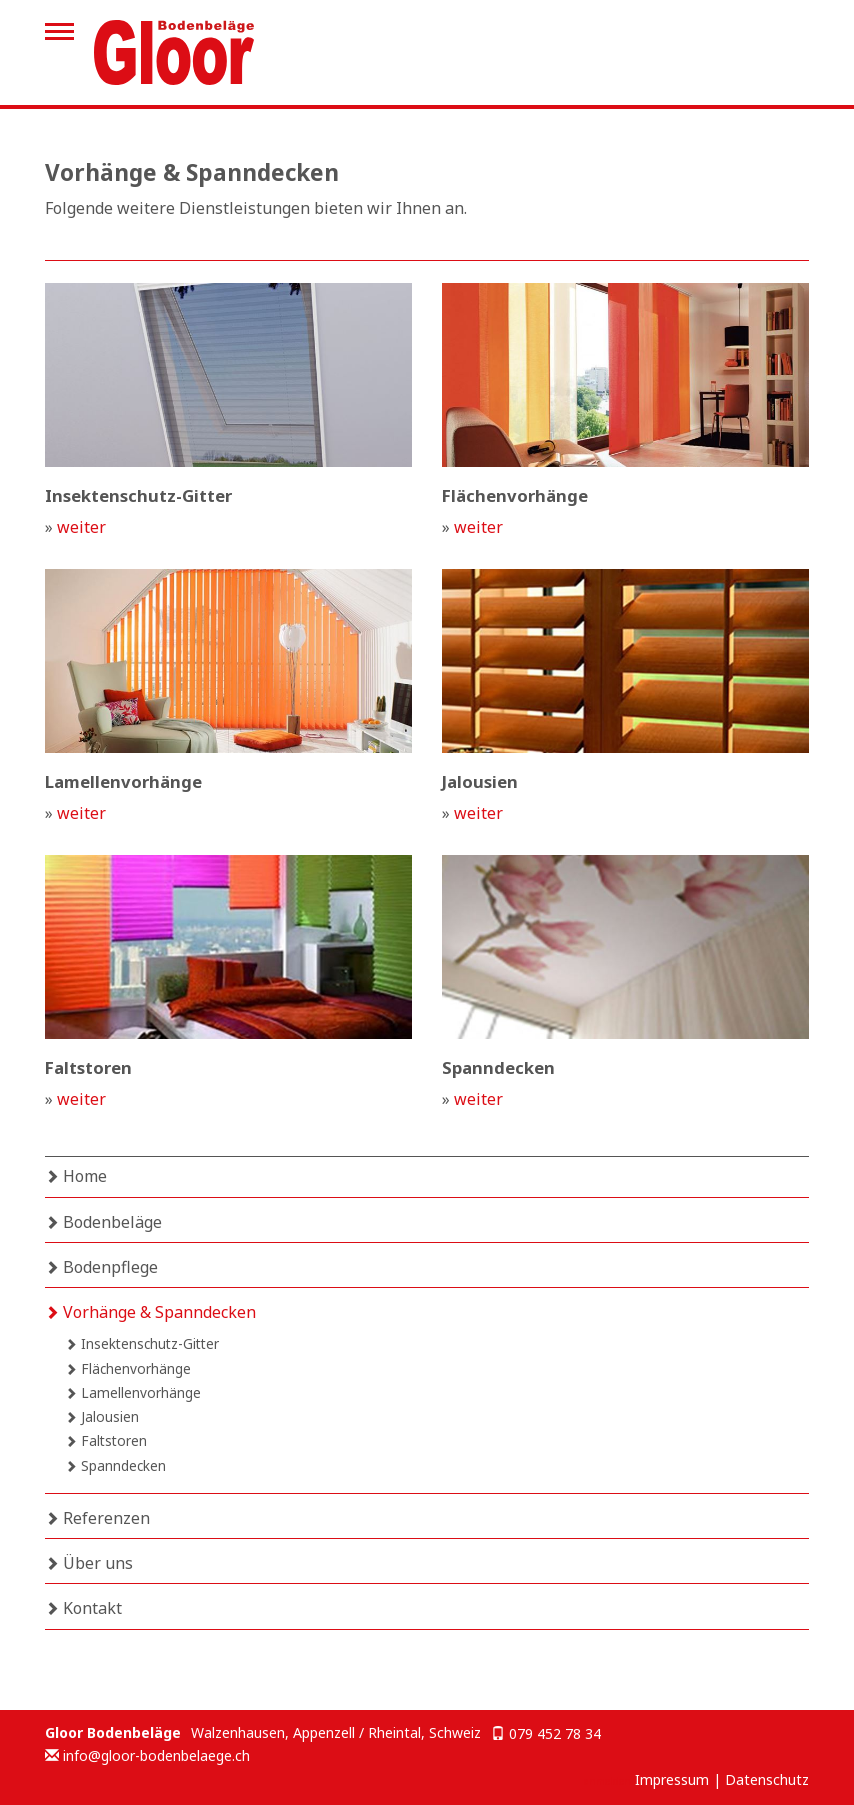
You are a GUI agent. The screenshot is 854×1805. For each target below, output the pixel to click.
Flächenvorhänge (128, 1368)
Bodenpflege (101, 1267)
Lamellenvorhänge (133, 1392)
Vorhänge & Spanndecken (150, 1312)
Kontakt (83, 1608)
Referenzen (97, 1518)
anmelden (607, 1781)
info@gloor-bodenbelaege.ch (156, 1755)
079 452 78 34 (555, 1733)
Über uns (89, 1563)
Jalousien (102, 1416)
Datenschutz (767, 1779)
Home (76, 1176)
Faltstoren (106, 1440)
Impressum (672, 1779)
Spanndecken (115, 1465)
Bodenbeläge (103, 1222)
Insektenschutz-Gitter (142, 1343)
